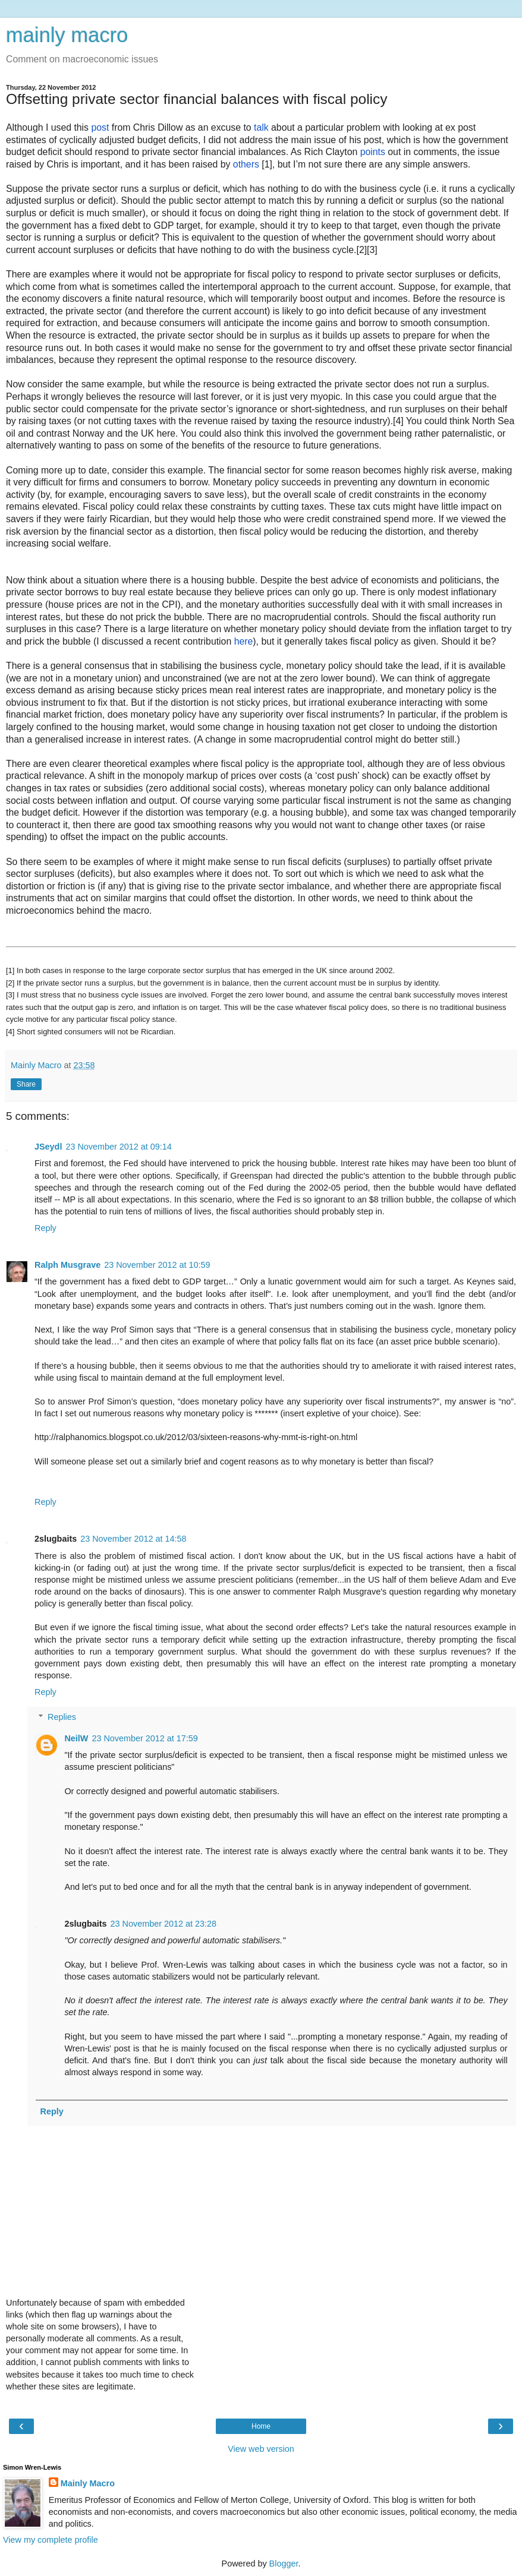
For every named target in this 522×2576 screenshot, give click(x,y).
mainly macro (67, 35)
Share (26, 1084)
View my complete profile (50, 2540)
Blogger (283, 2563)
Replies (62, 1717)
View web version (261, 2449)
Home (261, 2426)
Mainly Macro (88, 2483)
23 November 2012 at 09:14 (118, 1146)
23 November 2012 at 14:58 (133, 1538)
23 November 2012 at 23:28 (163, 1923)
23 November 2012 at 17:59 (144, 1738)
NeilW (76, 1738)
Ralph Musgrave (67, 1265)
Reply (45, 1228)
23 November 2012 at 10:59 (157, 1265)
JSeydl (48, 1146)
